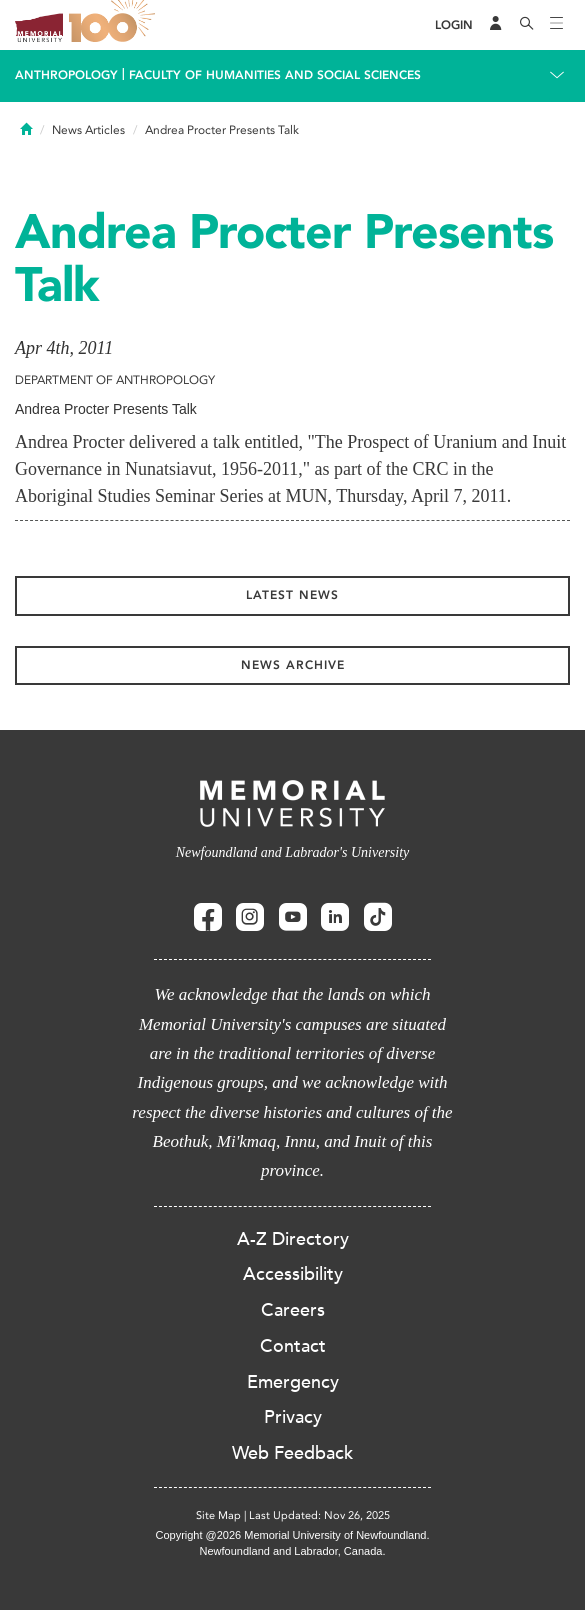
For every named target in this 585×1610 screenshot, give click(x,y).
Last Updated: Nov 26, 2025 (319, 1515)
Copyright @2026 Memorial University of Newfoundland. (292, 1535)
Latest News (292, 595)
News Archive (293, 665)
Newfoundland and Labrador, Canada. (293, 1551)
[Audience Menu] (496, 25)
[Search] (527, 25)
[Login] (454, 25)
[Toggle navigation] (557, 25)
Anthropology (66, 75)
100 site (115, 25)
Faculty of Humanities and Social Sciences (275, 75)
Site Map (218, 1515)
